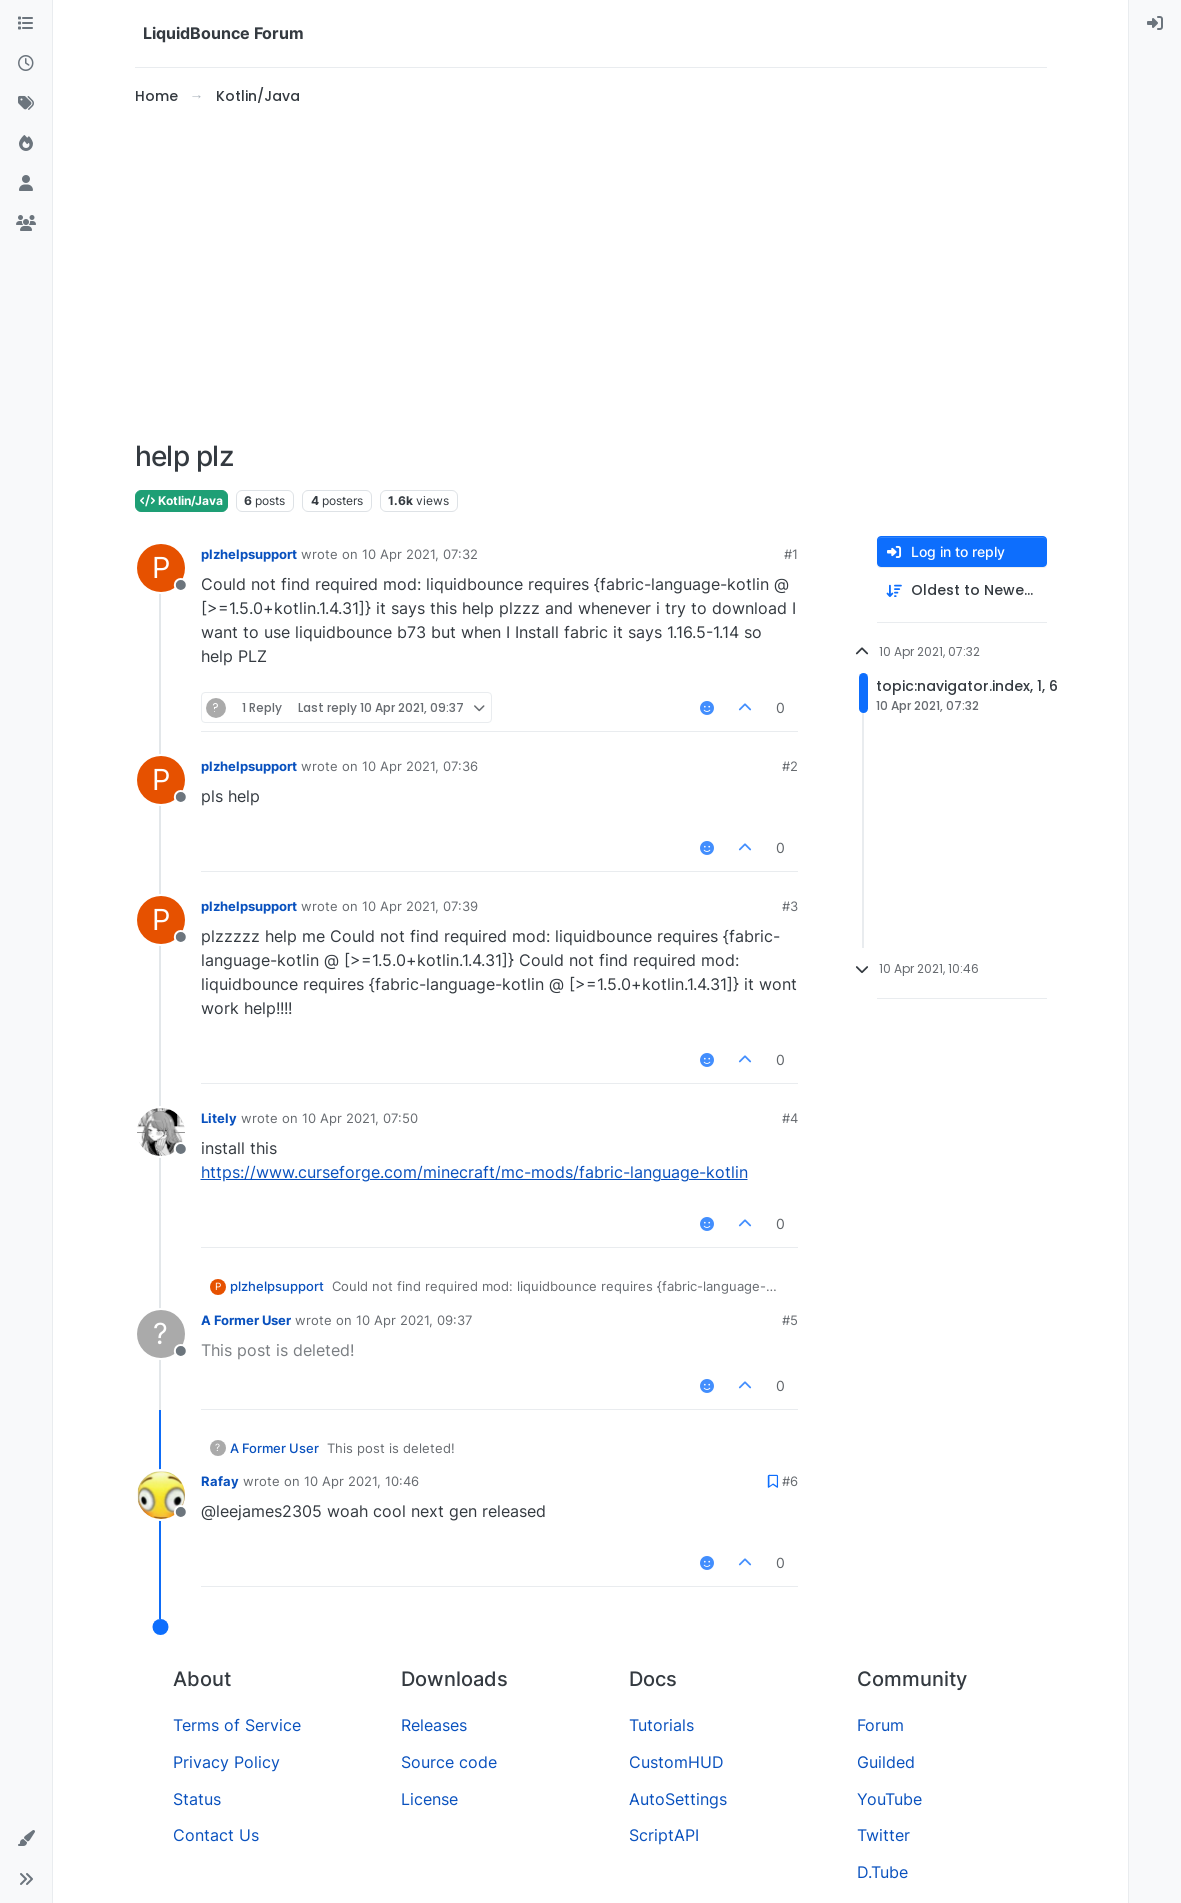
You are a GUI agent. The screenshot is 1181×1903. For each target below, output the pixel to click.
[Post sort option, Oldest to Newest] (962, 590)
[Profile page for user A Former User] (161, 1334)
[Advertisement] (591, 274)
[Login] (1155, 24)
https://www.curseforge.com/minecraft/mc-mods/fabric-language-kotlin (474, 1172)
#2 (790, 766)
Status (197, 1799)
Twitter (883, 1835)
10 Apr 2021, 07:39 (420, 906)
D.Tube (882, 1872)
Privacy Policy (226, 1762)
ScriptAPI (664, 1835)
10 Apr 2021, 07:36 (420, 766)
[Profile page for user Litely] (161, 1132)
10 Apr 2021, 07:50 (360, 1118)
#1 (791, 554)
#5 (790, 1320)
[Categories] (26, 24)
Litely (219, 1118)
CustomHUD (676, 1762)
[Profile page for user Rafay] (161, 1495)
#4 (790, 1118)
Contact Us (216, 1835)
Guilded (886, 1762)
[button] (26, 1839)
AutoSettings (678, 1799)
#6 (790, 1481)
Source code (449, 1762)
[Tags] (26, 104)
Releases (434, 1725)
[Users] (26, 184)
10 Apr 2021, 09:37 (414, 1320)
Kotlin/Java (181, 500)
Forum (880, 1725)
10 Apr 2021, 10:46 (361, 1481)
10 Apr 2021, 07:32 (420, 554)
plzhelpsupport (249, 554)
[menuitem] (1155, 24)
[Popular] (26, 144)
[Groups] (26, 224)
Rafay (220, 1481)
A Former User (246, 1320)
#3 (790, 906)
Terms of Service (237, 1725)
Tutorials (661, 1725)
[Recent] (26, 64)
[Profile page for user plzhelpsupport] (161, 568)
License (429, 1799)
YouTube (889, 1799)
